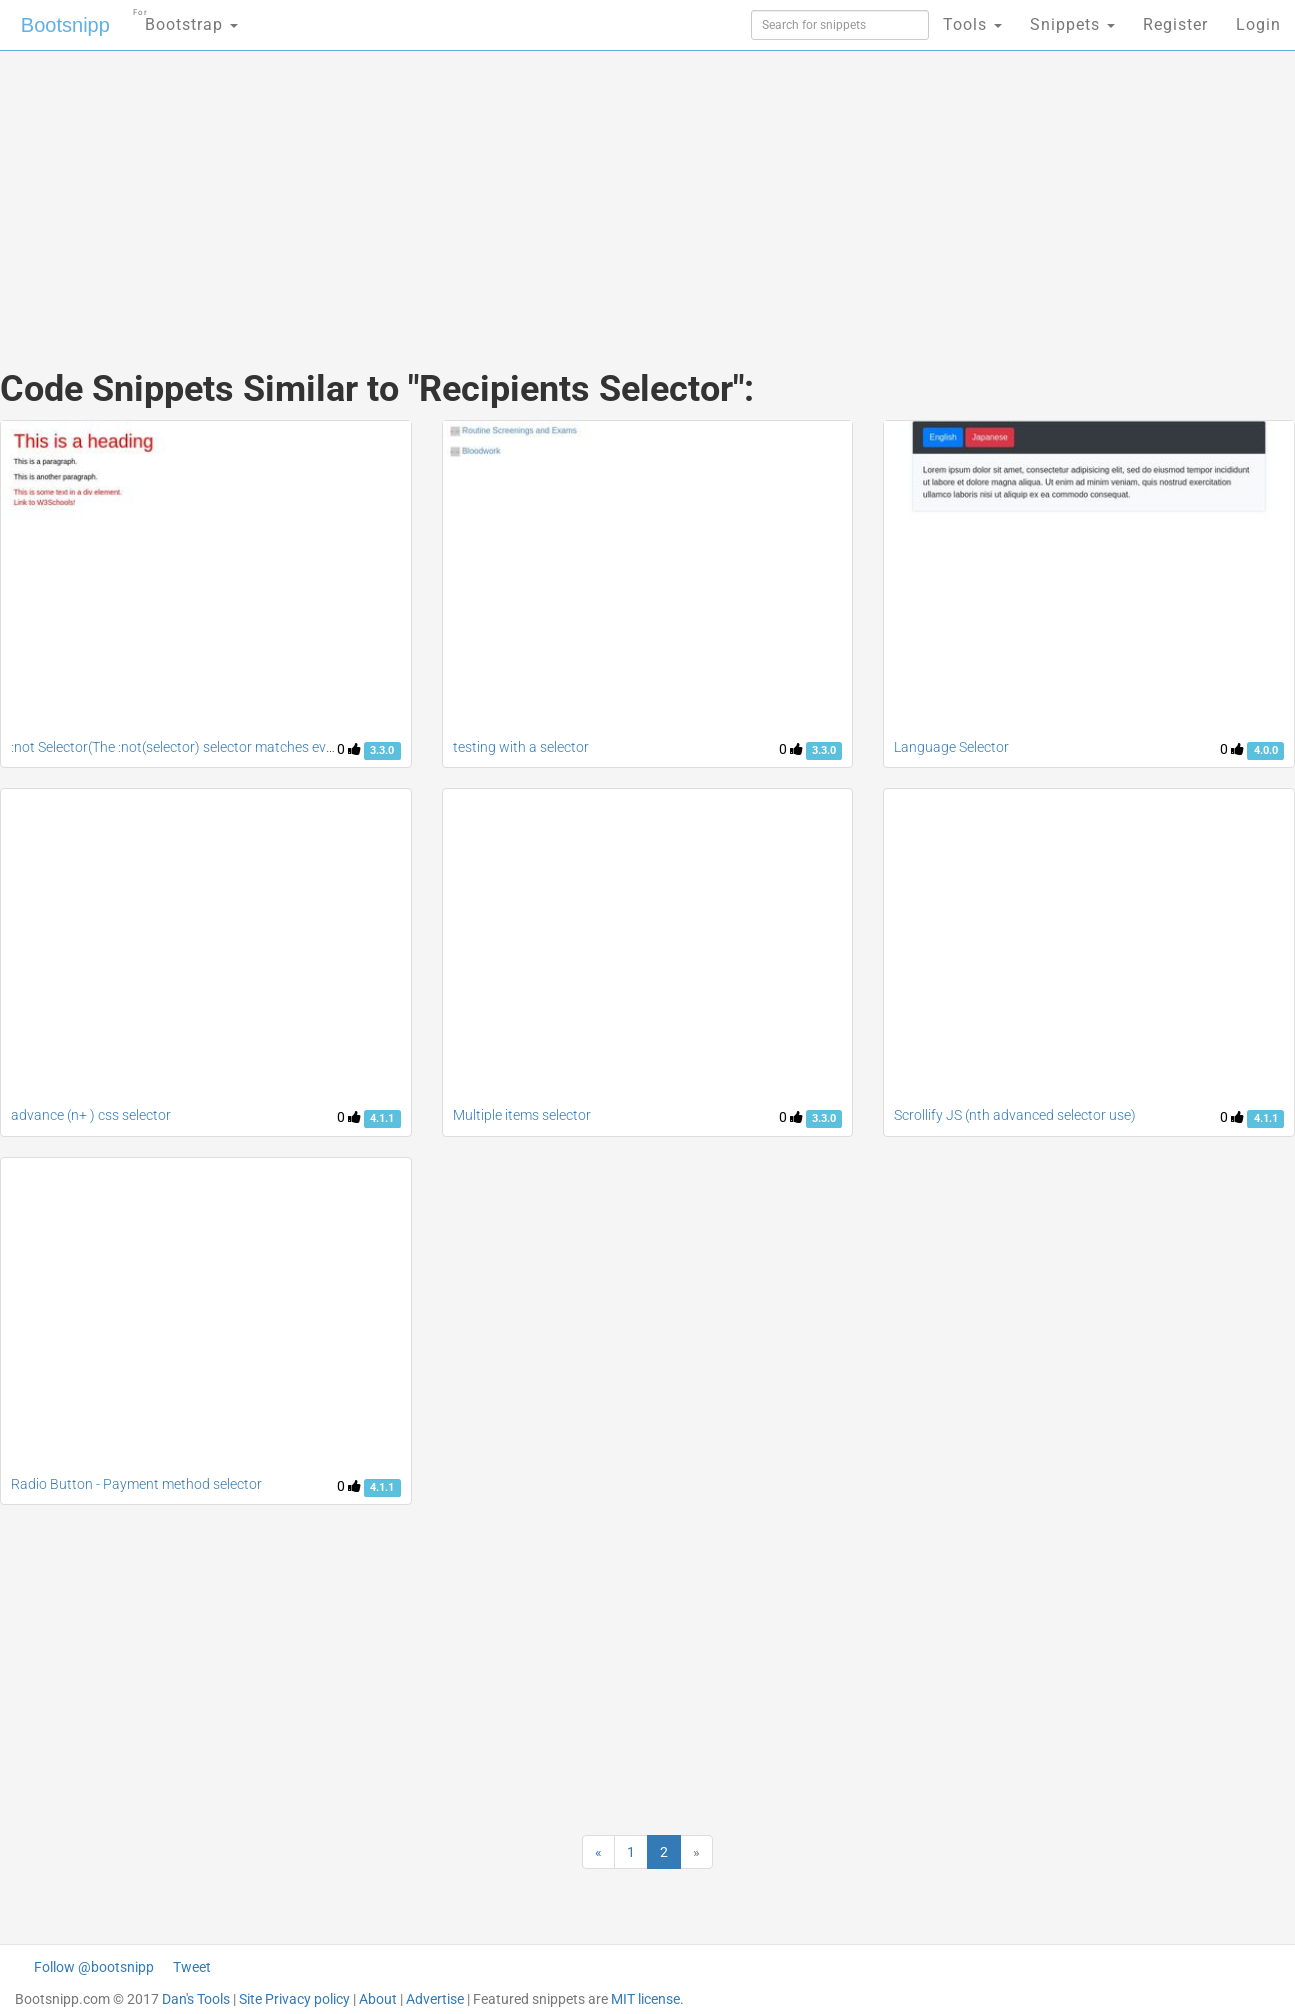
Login (1258, 24)
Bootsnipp (65, 25)
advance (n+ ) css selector (91, 1115)
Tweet (192, 1967)
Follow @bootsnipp (94, 1967)
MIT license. (647, 1999)
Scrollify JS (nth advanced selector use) (1015, 1115)
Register (1175, 24)
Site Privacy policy (294, 1999)
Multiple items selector (522, 1115)
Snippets (1072, 24)
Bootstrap (185, 18)
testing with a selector (521, 747)
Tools (972, 24)
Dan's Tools (196, 1999)
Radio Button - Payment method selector (136, 1484)
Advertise (435, 1999)
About (378, 1999)
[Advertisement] (498, 190)
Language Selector (951, 747)
